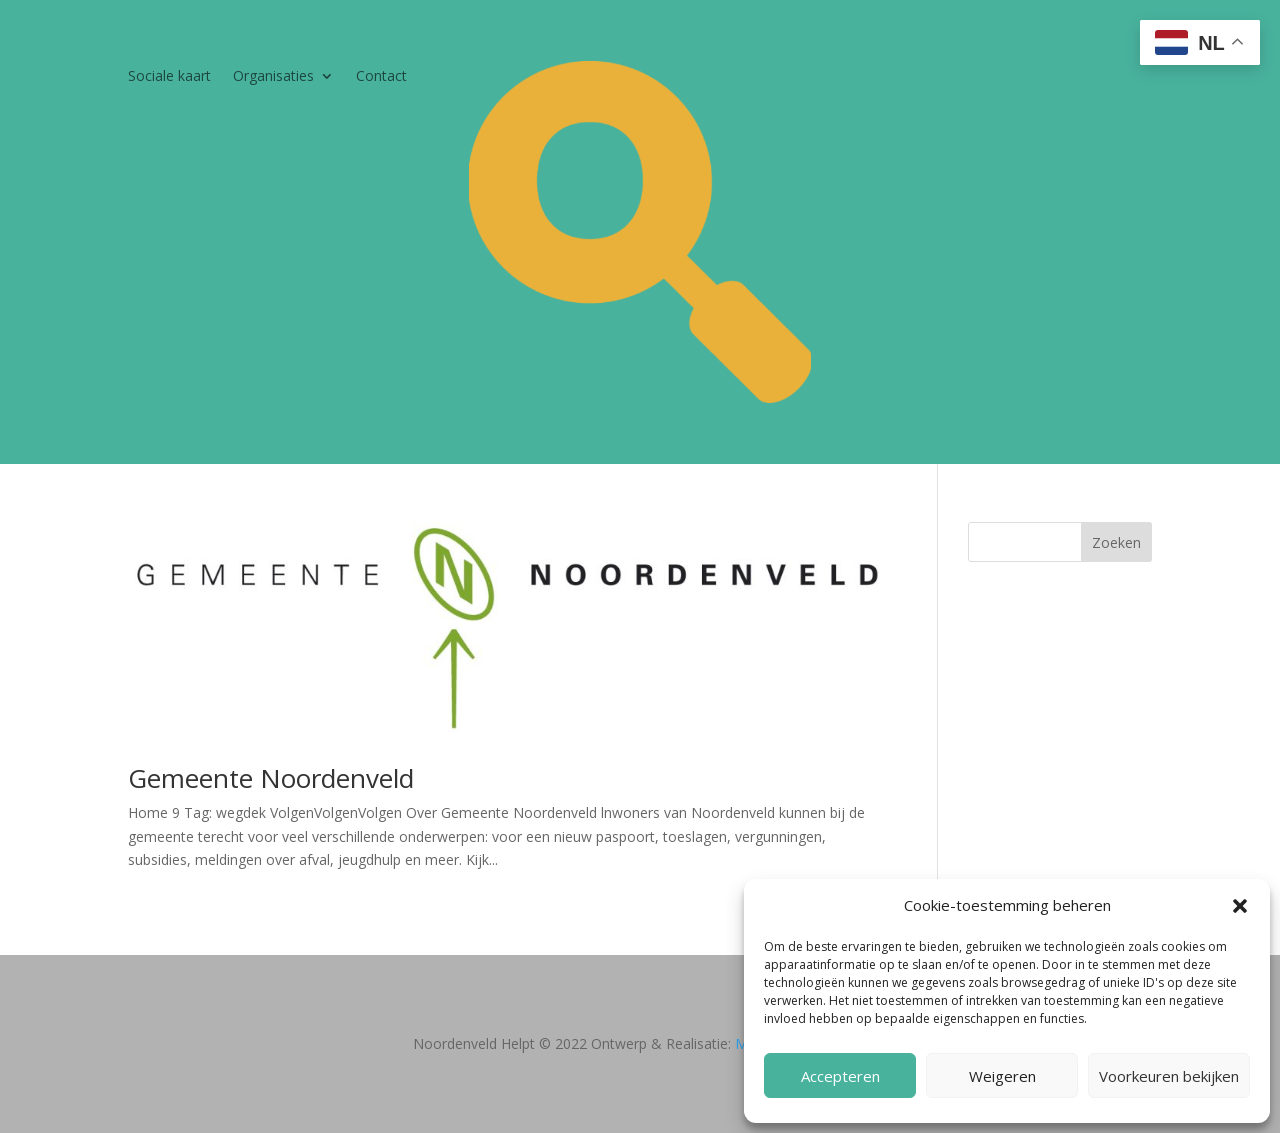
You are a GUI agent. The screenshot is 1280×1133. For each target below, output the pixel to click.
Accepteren (840, 1076)
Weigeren (1002, 1076)
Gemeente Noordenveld (271, 778)
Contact (381, 77)
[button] (1240, 906)
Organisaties (273, 77)
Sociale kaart (169, 77)
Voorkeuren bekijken (1169, 1076)
